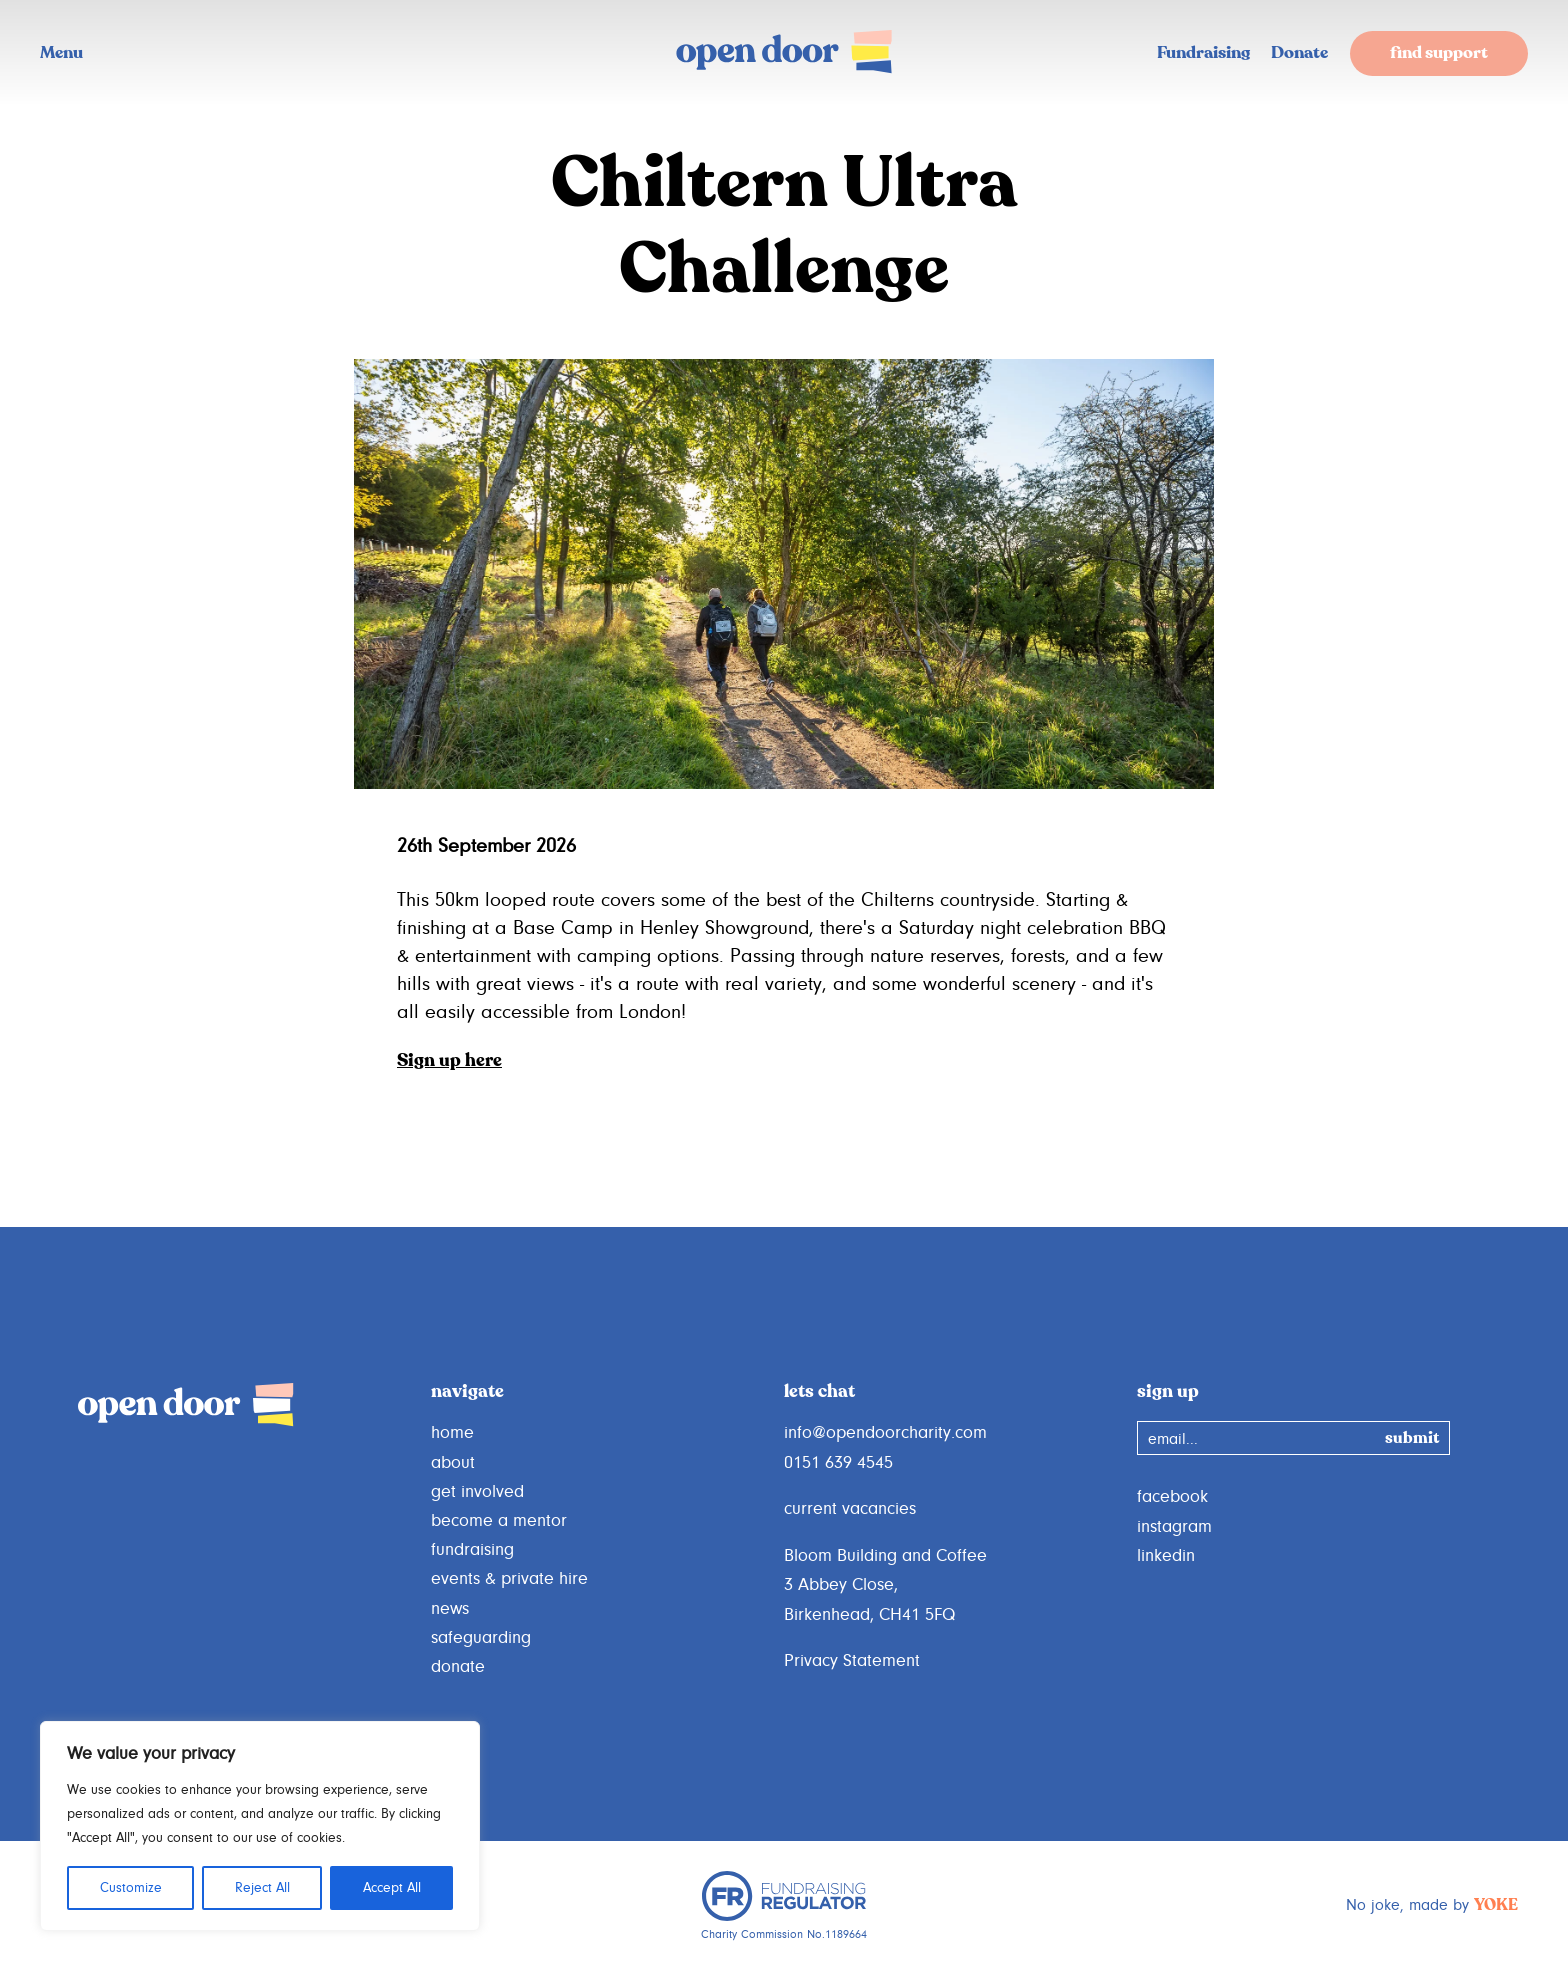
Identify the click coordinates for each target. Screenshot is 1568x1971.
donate (458, 1667)
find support (1439, 53)
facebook (1172, 1497)
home (452, 1433)
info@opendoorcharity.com (885, 1433)
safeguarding (481, 1638)
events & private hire (509, 1579)
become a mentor (499, 1521)
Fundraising (1203, 53)
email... (1173, 1439)
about (453, 1463)
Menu (61, 53)
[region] (260, 1826)
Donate (1299, 53)
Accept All (392, 1888)
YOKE (1496, 1906)
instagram (1174, 1527)
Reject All (262, 1888)
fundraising (472, 1550)
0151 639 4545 (838, 1463)
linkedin (1166, 1556)
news (450, 1609)
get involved (477, 1492)
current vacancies (850, 1509)
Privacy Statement (852, 1661)
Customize (131, 1888)
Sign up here (449, 1061)
